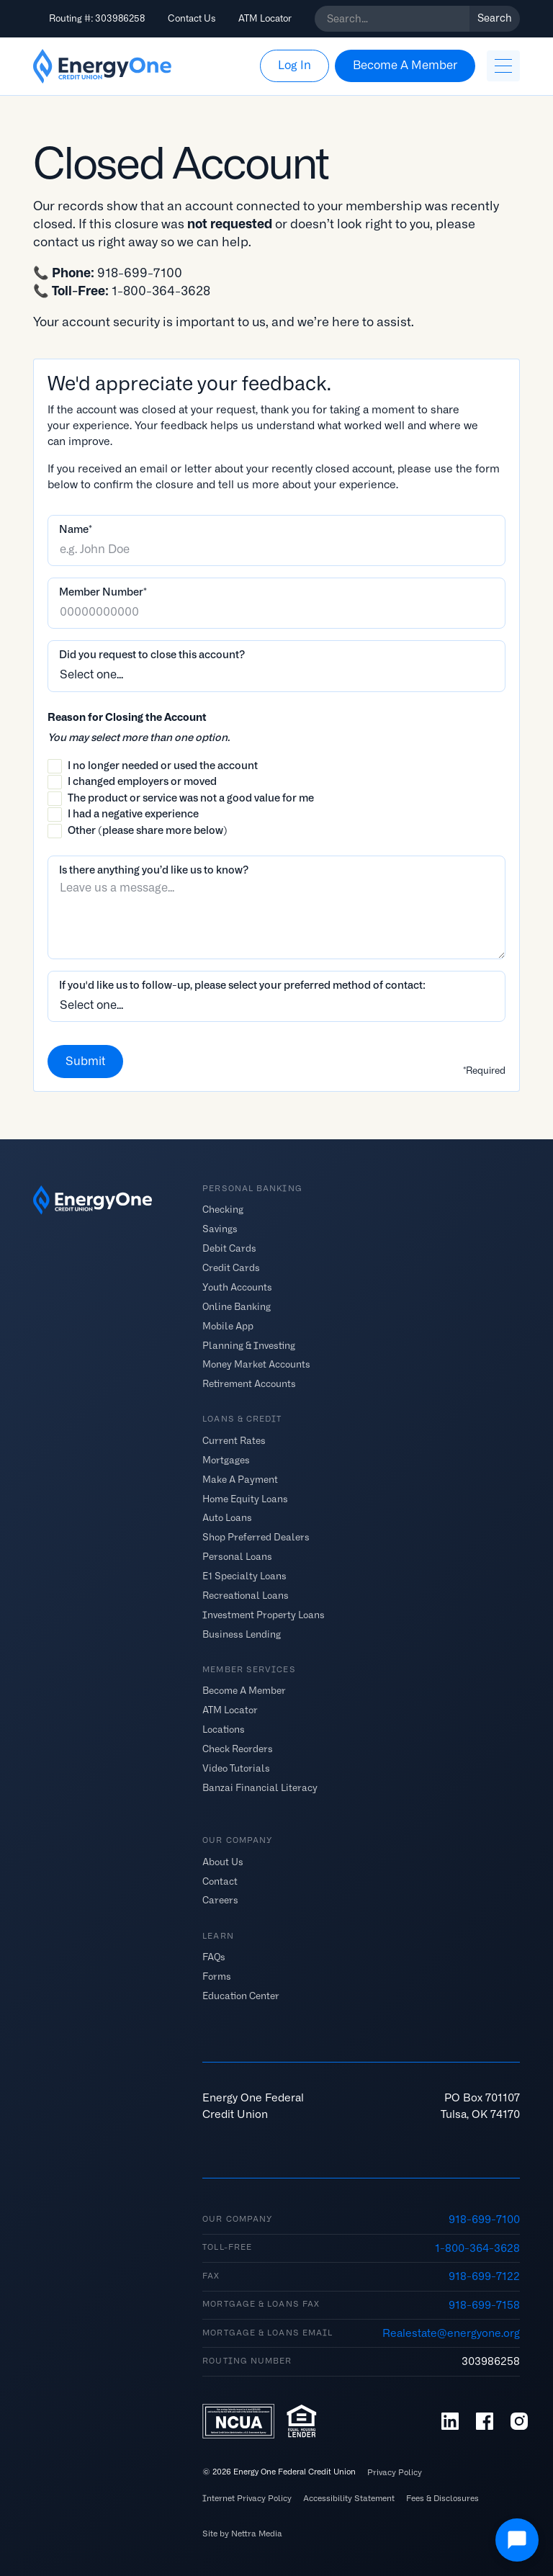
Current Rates (234, 1440)
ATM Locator (265, 18)
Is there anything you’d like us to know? (153, 869)
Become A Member (244, 1690)
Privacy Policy (394, 2472)
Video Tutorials (236, 1767)
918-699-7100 (484, 2219)
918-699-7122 (484, 2276)
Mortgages (226, 1459)
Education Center (240, 1995)
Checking (222, 1209)
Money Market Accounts (256, 1364)
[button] (503, 65)
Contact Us (191, 18)
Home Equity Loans (245, 1498)
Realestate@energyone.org (451, 2333)
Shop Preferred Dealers (256, 1537)
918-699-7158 (484, 2305)
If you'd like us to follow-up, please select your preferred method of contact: (242, 985)
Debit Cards (229, 1248)
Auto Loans (227, 1517)
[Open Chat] (517, 2540)
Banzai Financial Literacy (260, 1787)
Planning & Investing (248, 1344)
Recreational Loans (245, 1595)
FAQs (213, 1956)
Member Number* (103, 591)
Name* (75, 529)
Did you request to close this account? (152, 654)
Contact (220, 1880)
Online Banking (236, 1306)
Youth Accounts (237, 1286)
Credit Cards (231, 1267)
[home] (102, 66)
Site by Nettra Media (242, 2534)
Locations (223, 1729)
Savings (220, 1229)
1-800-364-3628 (477, 2248)
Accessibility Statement (349, 2498)
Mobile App (227, 1325)
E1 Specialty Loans (244, 1576)
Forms (216, 1975)
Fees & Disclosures (442, 2498)
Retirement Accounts (249, 1383)
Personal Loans (237, 1556)
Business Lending (241, 1633)
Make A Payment (240, 1478)
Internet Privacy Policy (247, 2498)
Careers (220, 1900)
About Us (222, 1861)
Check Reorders (237, 1748)
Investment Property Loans (263, 1615)
